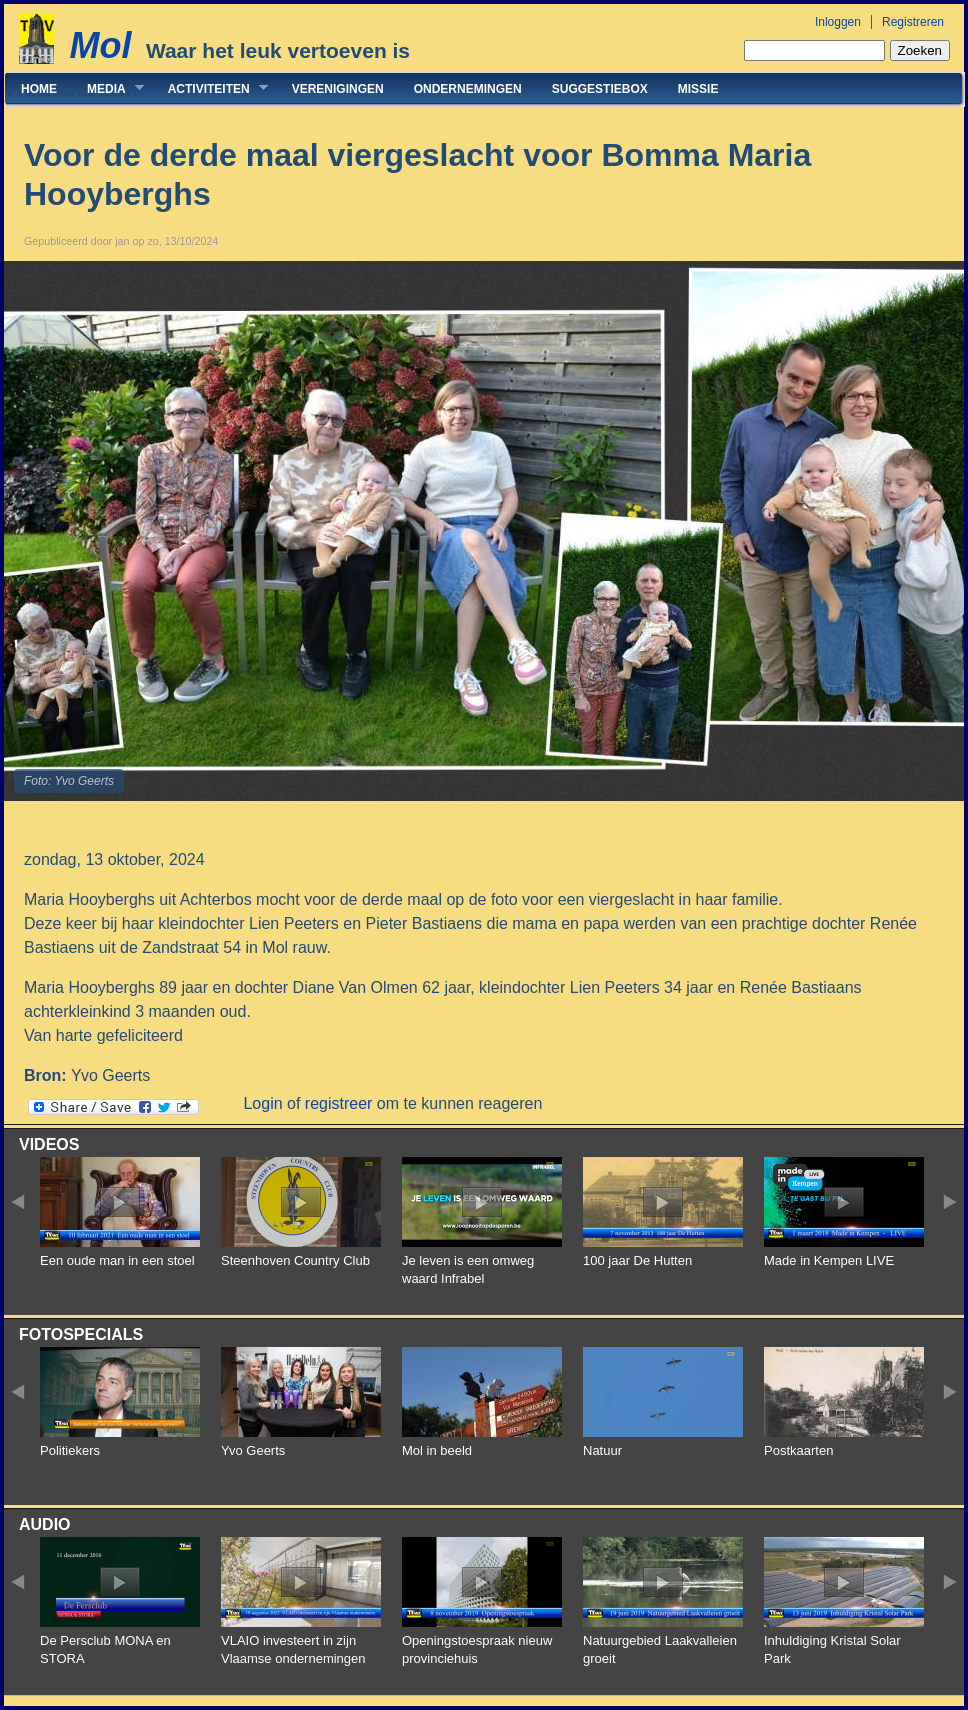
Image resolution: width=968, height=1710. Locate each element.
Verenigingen (338, 89)
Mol (100, 45)
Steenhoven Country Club (295, 1260)
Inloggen (838, 22)
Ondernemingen (468, 89)
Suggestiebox (600, 89)
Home (39, 89)
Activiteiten (210, 88)
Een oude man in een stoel (117, 1260)
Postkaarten (798, 1450)
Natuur (602, 1450)
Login (262, 1103)
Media (108, 88)
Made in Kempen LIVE (829, 1260)
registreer (339, 1103)
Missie (698, 89)
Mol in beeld (437, 1450)
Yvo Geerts (253, 1450)
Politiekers (70, 1450)
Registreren (913, 22)
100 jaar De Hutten (637, 1260)
